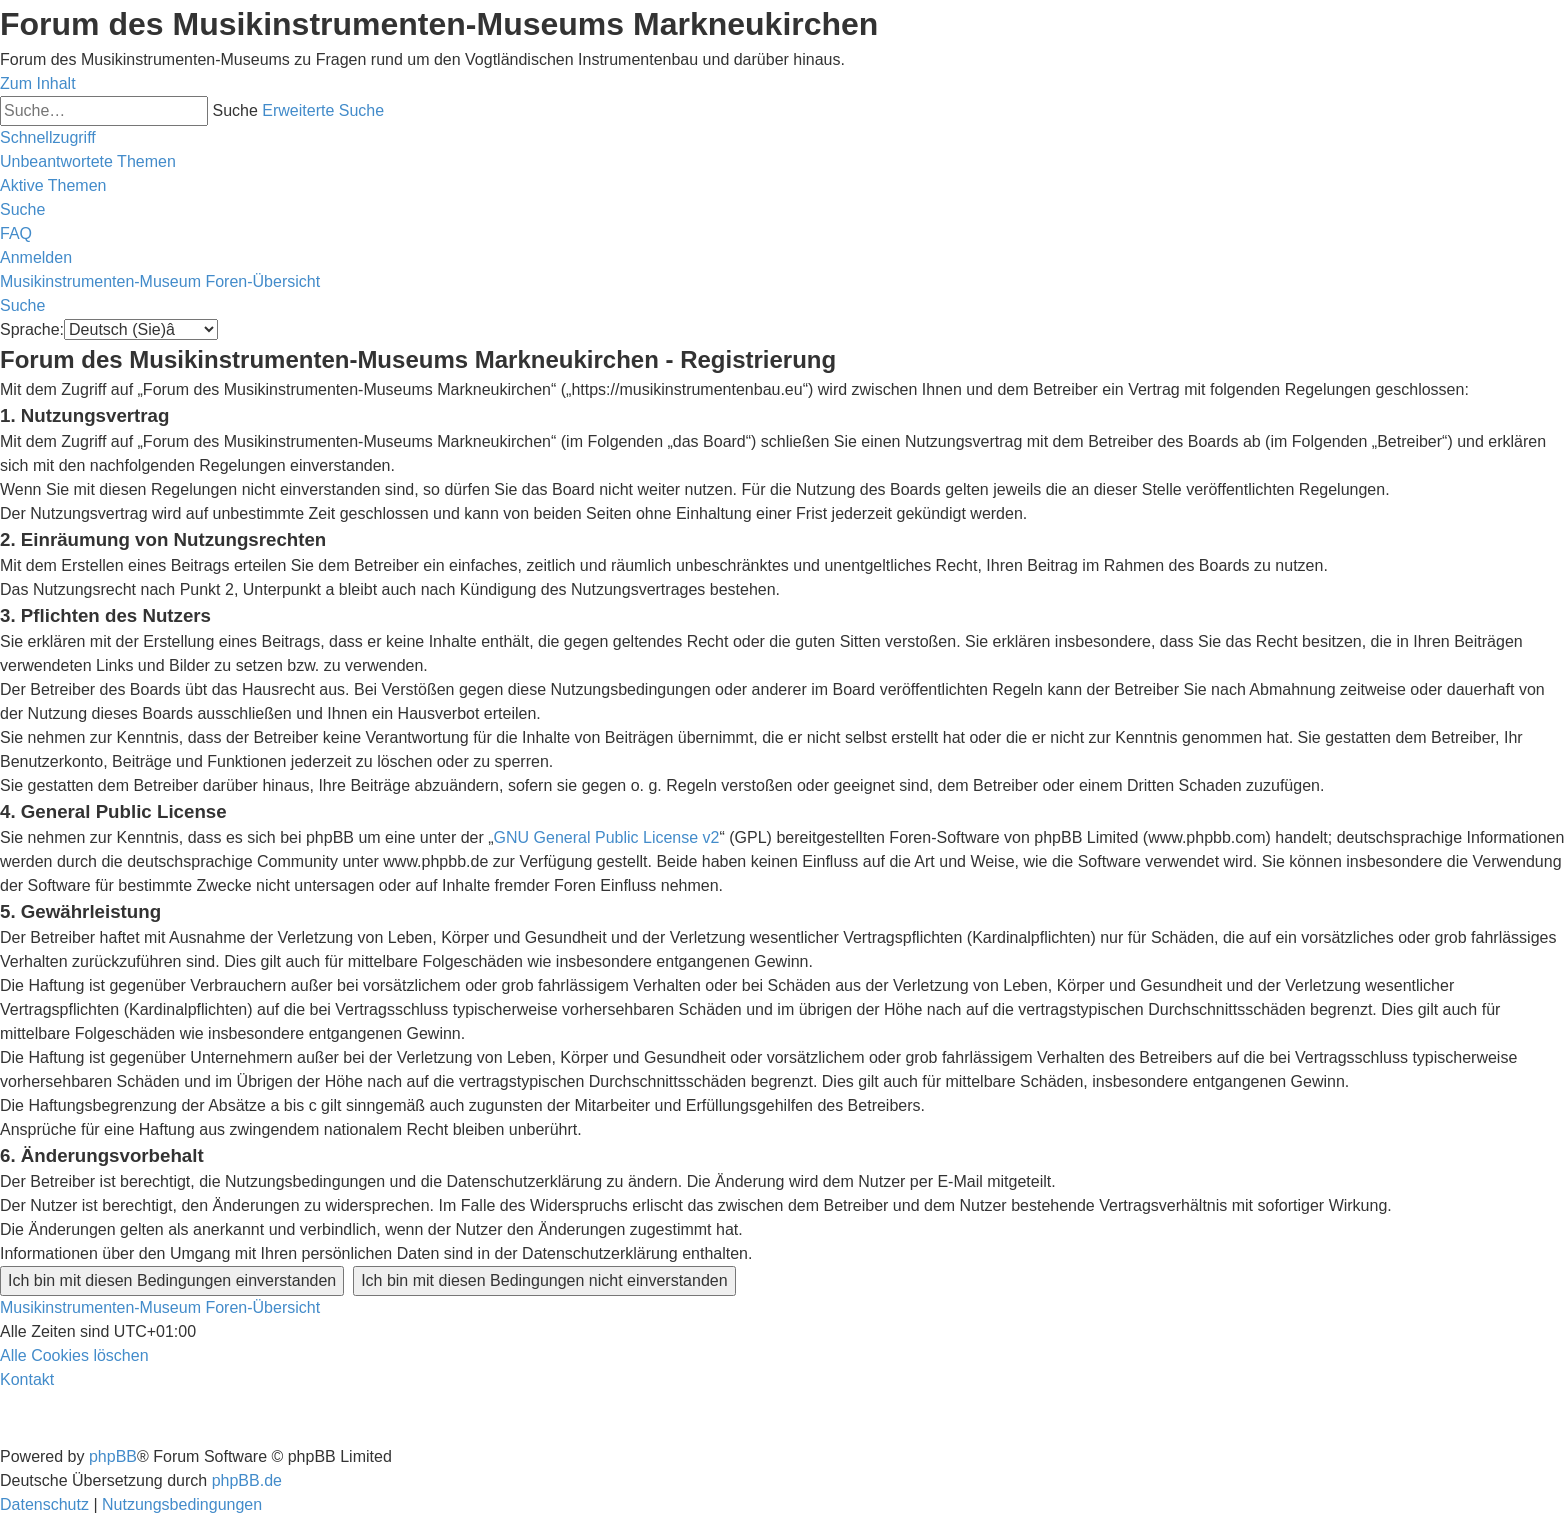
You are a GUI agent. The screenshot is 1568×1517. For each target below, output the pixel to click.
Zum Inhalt (38, 83)
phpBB (113, 1456)
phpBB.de (247, 1480)
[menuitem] (88, 161)
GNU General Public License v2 (607, 837)
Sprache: (32, 329)
